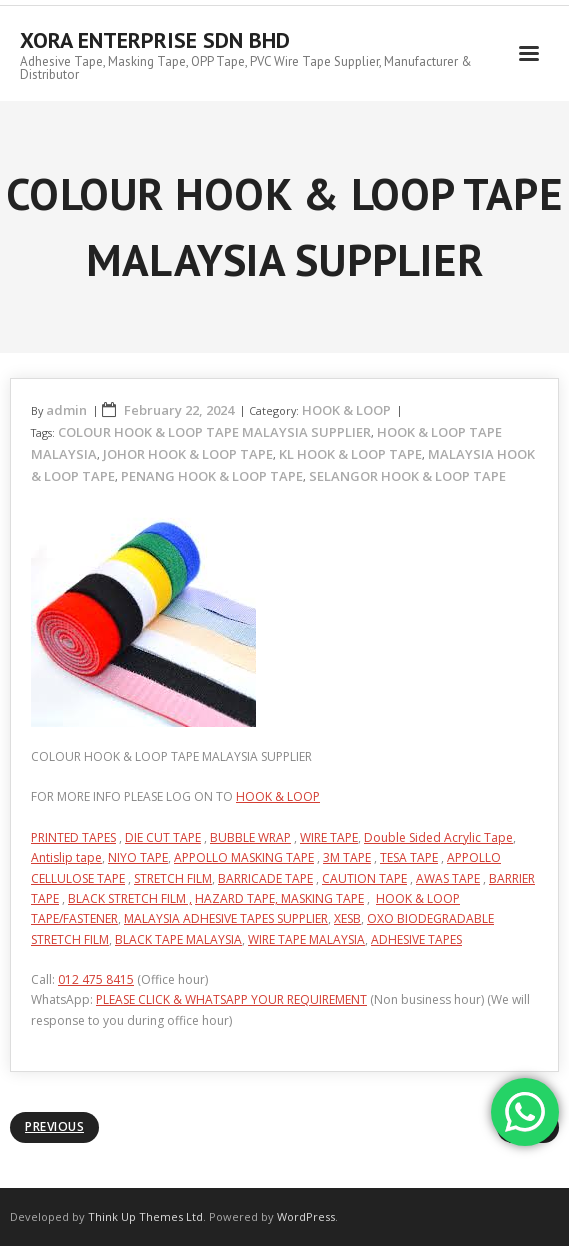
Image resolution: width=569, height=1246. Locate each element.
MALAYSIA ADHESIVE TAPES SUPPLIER (226, 918)
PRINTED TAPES (73, 837)
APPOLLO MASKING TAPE (244, 857)
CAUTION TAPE (364, 878)
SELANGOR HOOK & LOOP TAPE (407, 476)
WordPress (306, 1216)
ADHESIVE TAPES (416, 939)
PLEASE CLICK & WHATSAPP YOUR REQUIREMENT (231, 999)
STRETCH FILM (173, 878)
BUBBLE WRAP (250, 837)
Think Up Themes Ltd (145, 1216)
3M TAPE (347, 857)
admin (66, 410)
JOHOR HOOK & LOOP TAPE (188, 454)
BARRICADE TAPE (265, 878)
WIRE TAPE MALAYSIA (306, 939)
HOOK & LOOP (346, 410)
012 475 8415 (96, 979)
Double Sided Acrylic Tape (438, 837)
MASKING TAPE (322, 898)
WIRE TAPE (329, 837)
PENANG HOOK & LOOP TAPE (212, 476)
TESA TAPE (409, 857)
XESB (347, 918)
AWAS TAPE (448, 878)
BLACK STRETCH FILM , (130, 898)
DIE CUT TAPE (163, 837)
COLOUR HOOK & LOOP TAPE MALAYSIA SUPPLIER (214, 432)
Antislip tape (66, 857)
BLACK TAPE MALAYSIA (178, 939)
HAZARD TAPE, (238, 898)
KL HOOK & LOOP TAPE (350, 454)
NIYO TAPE (138, 857)
